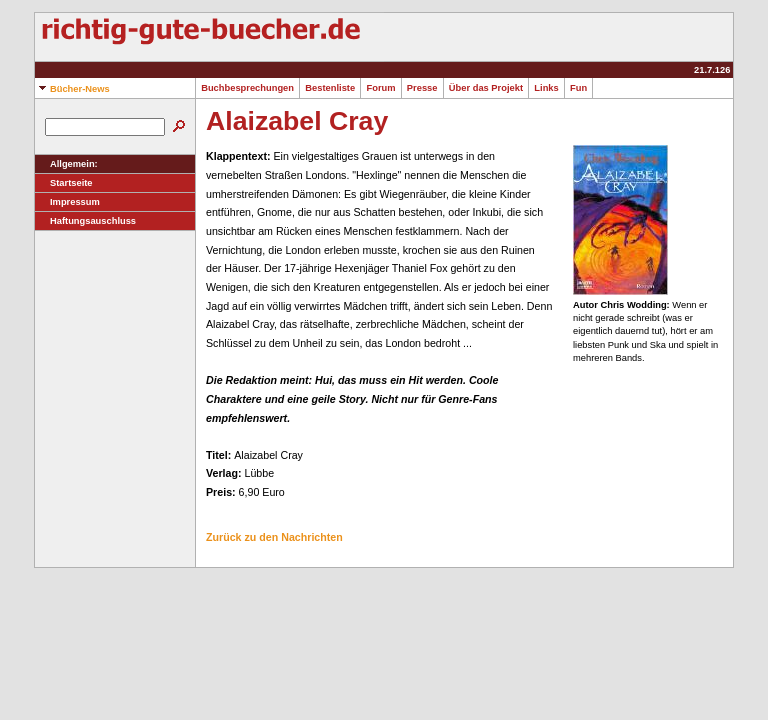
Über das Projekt (486, 88)
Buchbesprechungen (247, 88)
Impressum (67, 202)
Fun (578, 88)
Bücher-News (72, 89)
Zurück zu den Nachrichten (274, 537)
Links (546, 88)
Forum (380, 88)
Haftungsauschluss (85, 221)
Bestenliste (330, 88)
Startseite (64, 183)
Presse (422, 88)
